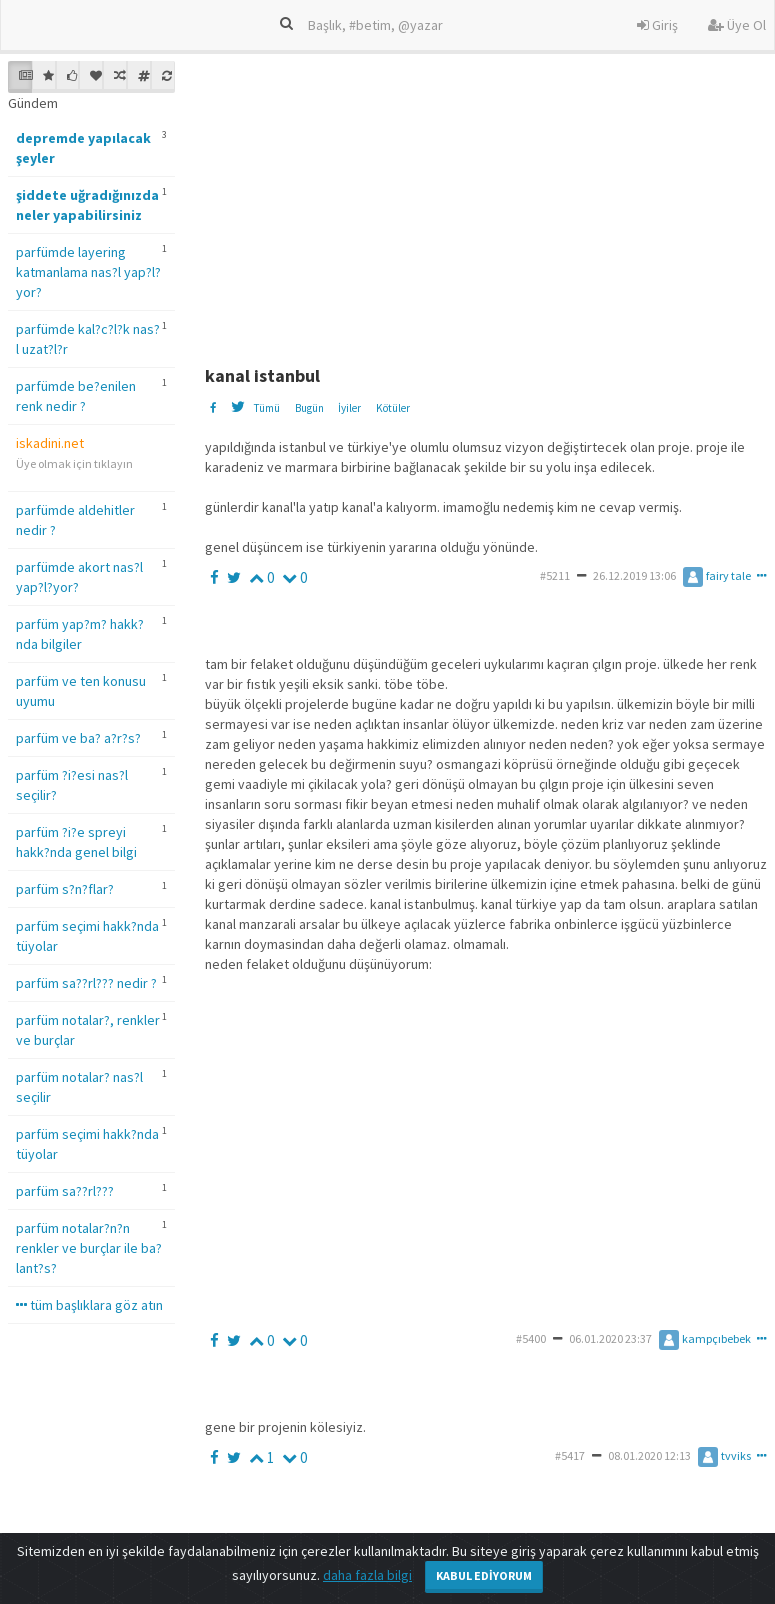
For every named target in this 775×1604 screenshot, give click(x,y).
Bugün (309, 408)
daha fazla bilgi (367, 1575)
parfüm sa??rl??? (65, 1191)
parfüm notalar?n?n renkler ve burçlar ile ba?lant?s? (89, 1248)
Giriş (657, 25)
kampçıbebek (705, 1338)
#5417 (570, 1455)
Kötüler (393, 408)
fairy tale (717, 575)
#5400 (531, 1338)
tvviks (724, 1455)
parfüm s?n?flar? (65, 889)
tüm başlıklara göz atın (89, 1305)
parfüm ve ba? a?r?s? (78, 738)
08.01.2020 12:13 (649, 1455)
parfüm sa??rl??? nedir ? (86, 983)
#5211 (555, 575)
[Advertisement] (487, 201)
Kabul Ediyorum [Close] (484, 1575)
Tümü (266, 408)
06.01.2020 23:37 (610, 1338)
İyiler (349, 408)
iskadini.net (50, 443)
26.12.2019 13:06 (634, 575)
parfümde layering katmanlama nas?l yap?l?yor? (88, 272)
